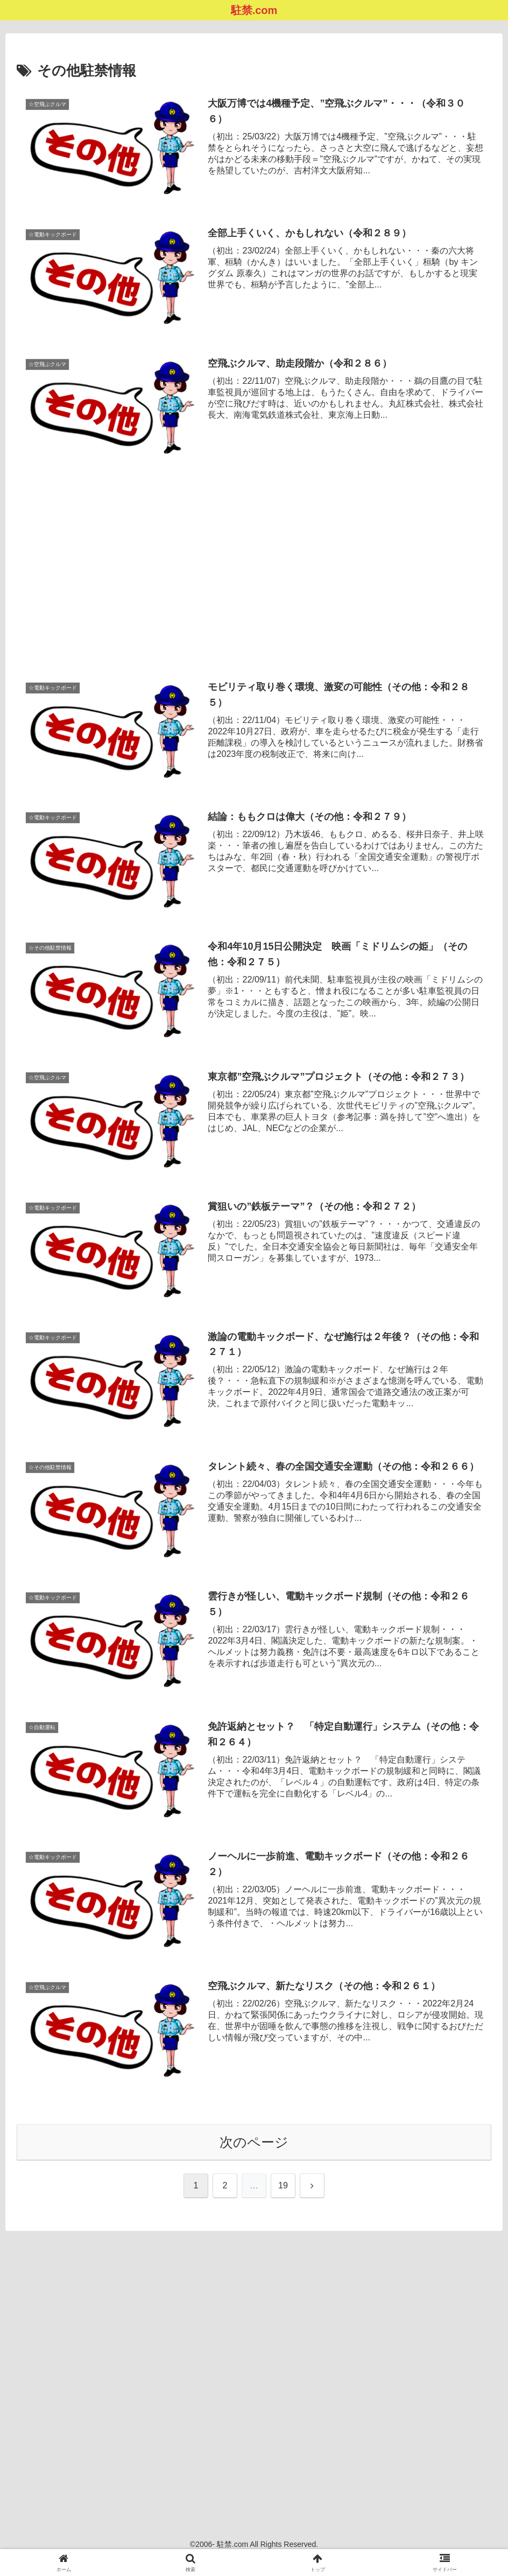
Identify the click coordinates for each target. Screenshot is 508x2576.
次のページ (254, 2144)
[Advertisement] (254, 554)
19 (283, 2187)
